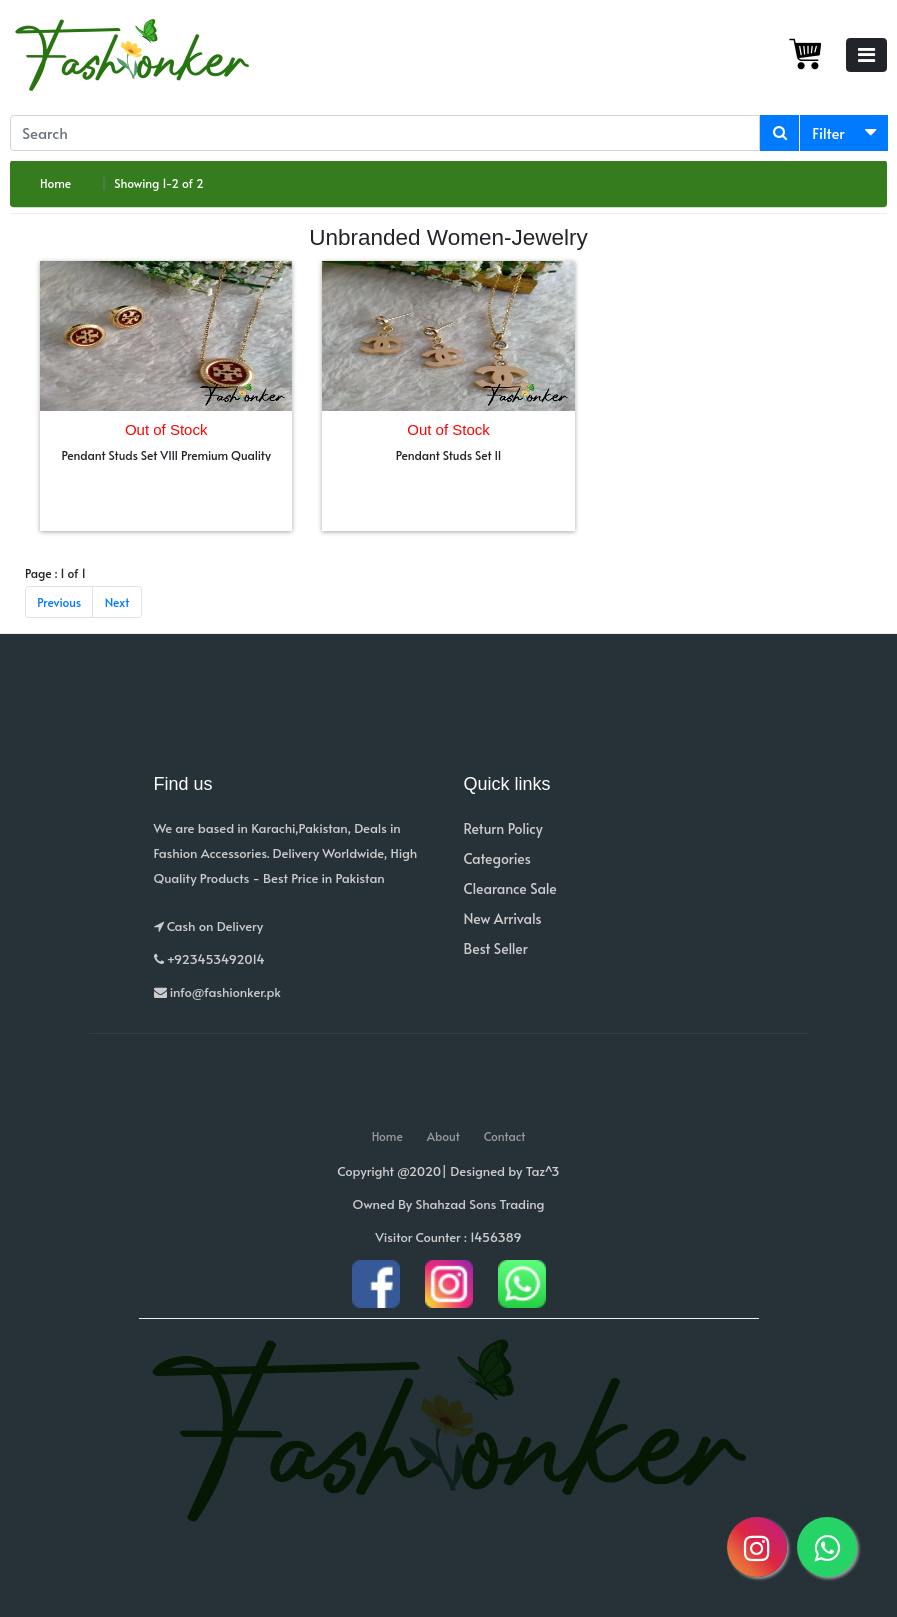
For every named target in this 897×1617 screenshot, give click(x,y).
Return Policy (503, 828)
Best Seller (496, 948)
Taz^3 (543, 1171)
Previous (59, 602)
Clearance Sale (510, 888)
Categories (497, 858)
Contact (505, 1136)
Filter (828, 132)
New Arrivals (503, 918)
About (443, 1136)
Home (55, 183)
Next (117, 602)
